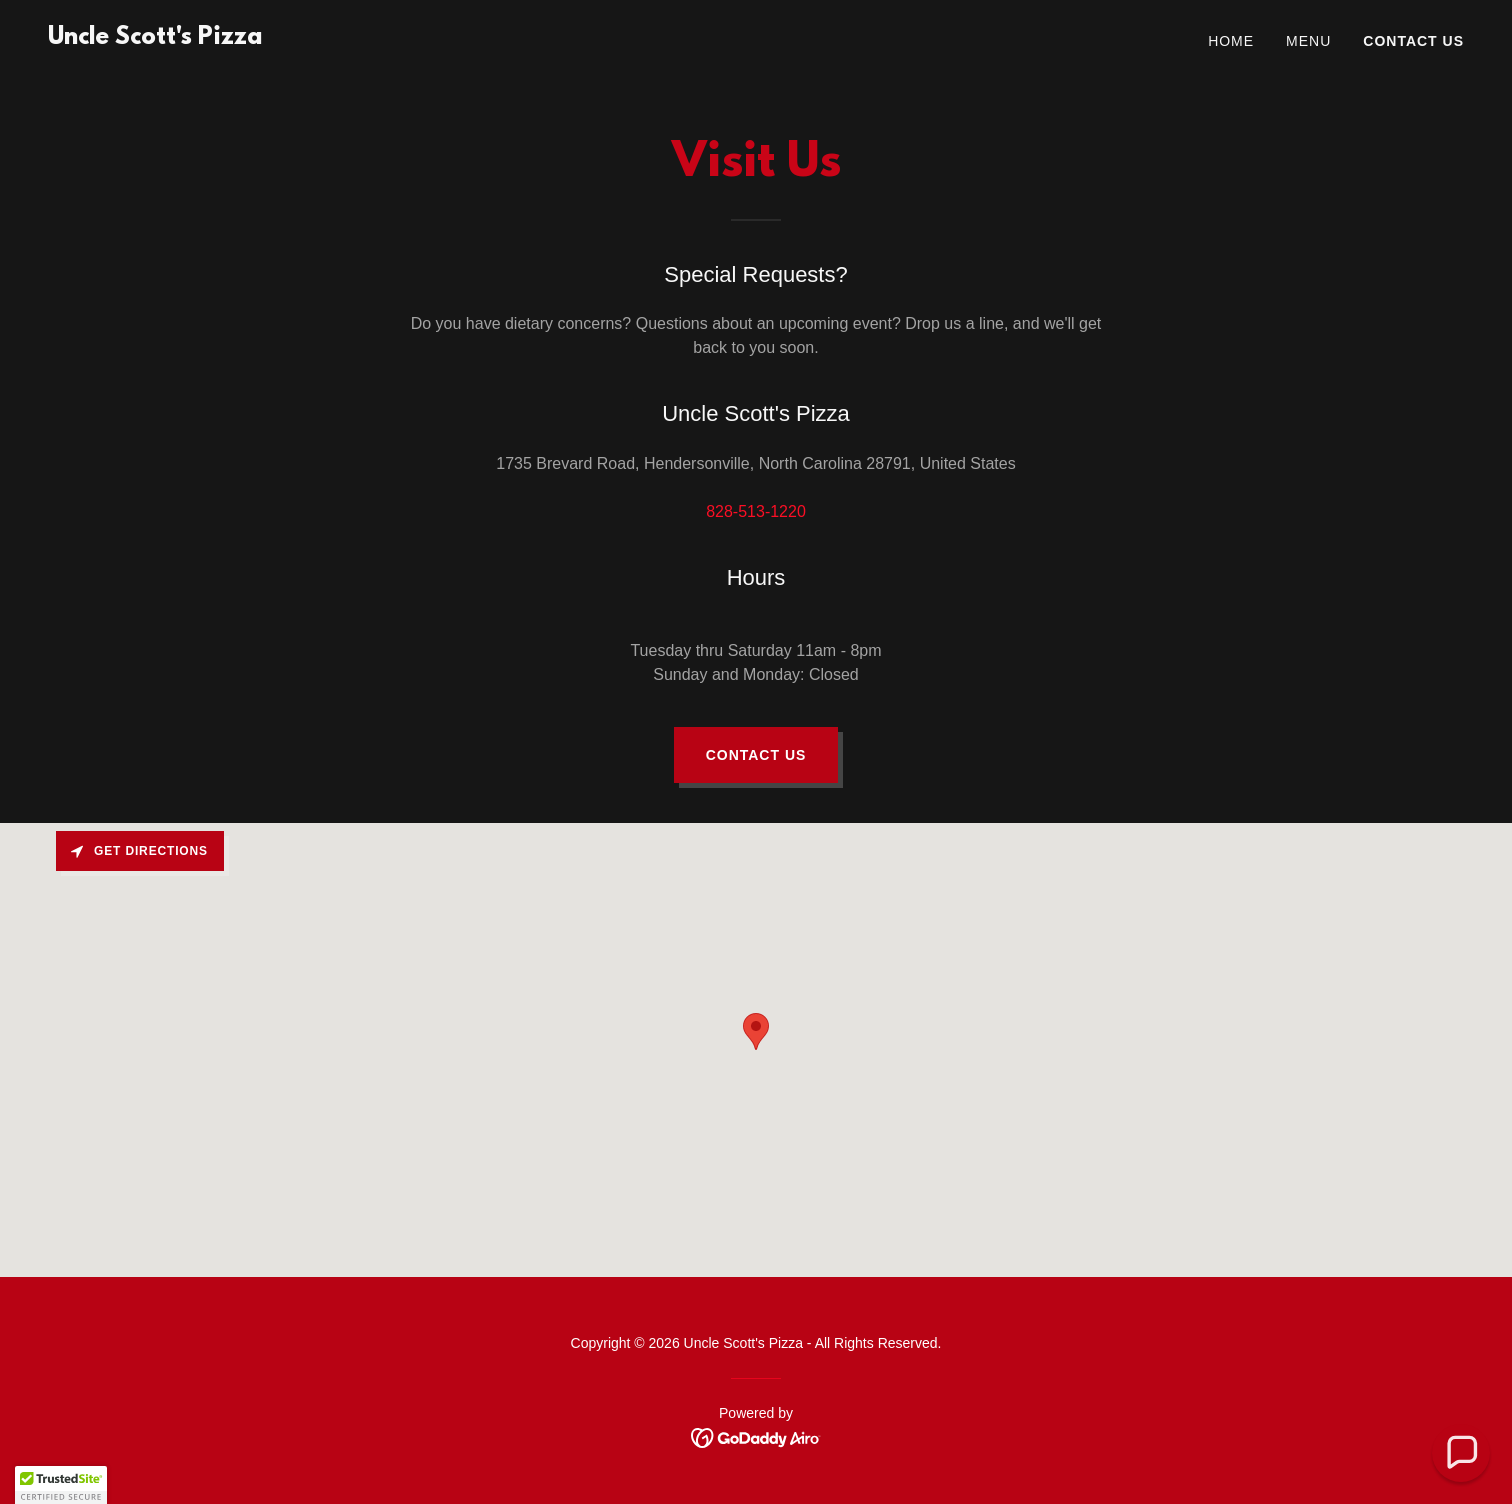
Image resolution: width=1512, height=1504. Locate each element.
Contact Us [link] (1413, 41)
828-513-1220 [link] (756, 511)
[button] (61, 1485)
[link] (155, 38)
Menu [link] (1308, 41)
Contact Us (756, 755)
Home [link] (1231, 41)
